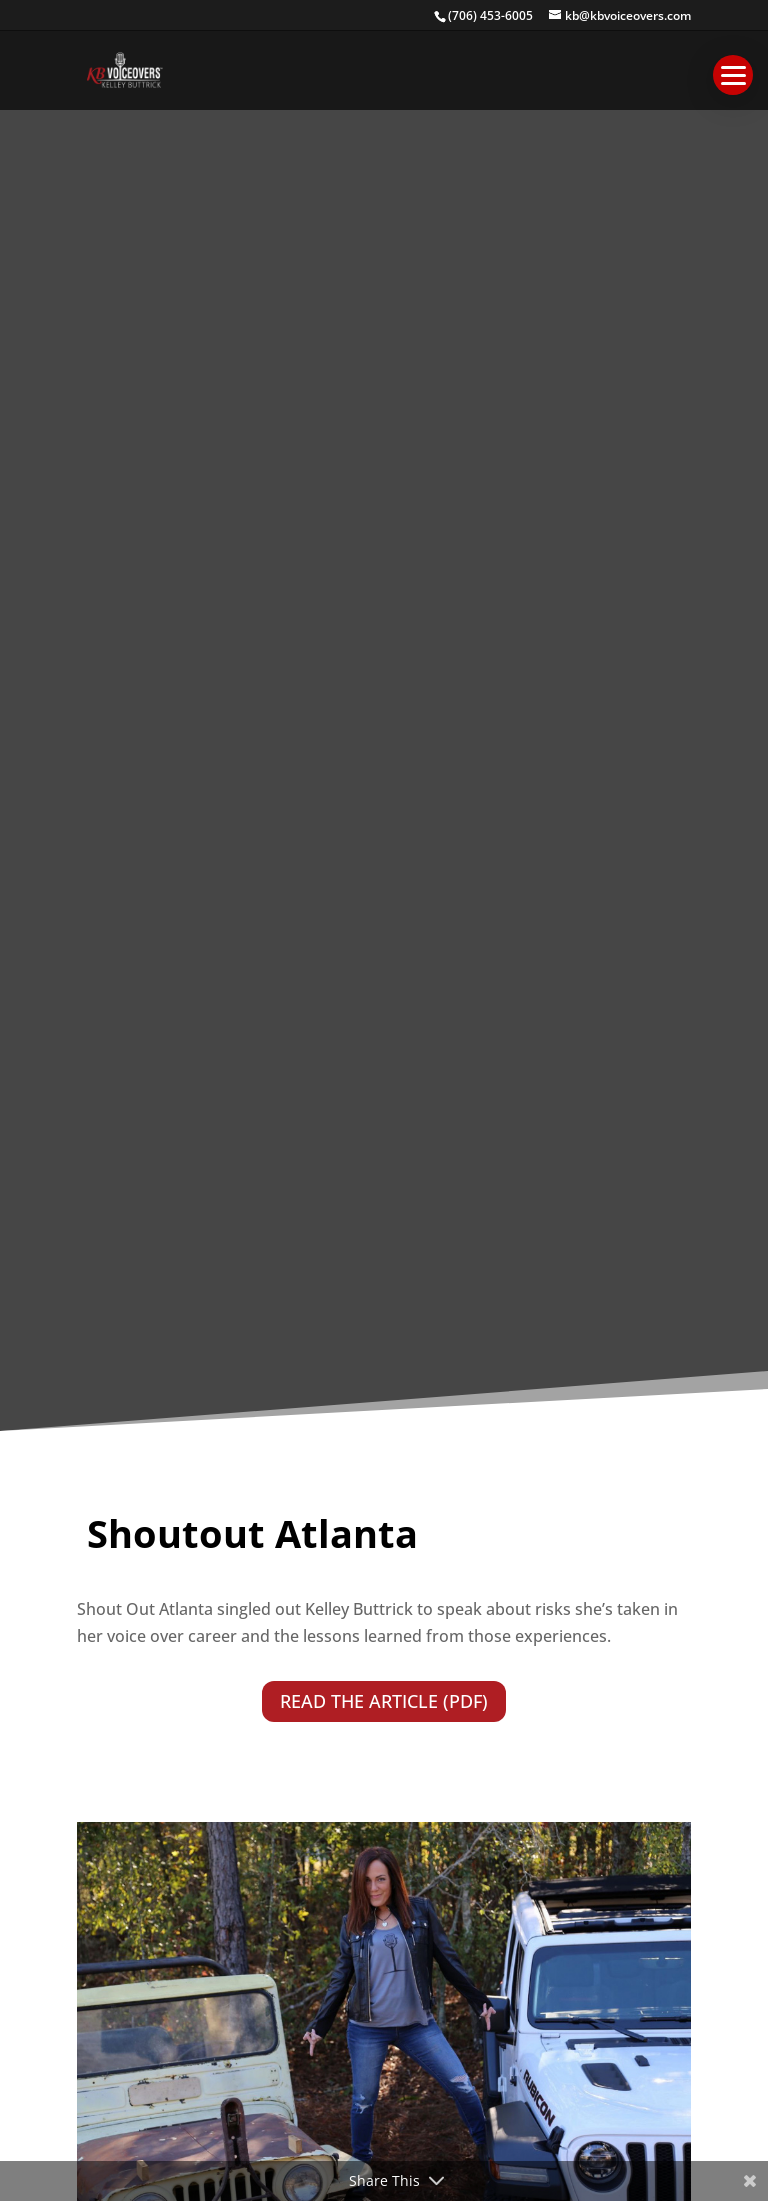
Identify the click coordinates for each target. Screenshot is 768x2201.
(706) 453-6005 (490, 15)
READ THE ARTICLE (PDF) (384, 1701)
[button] (733, 75)
